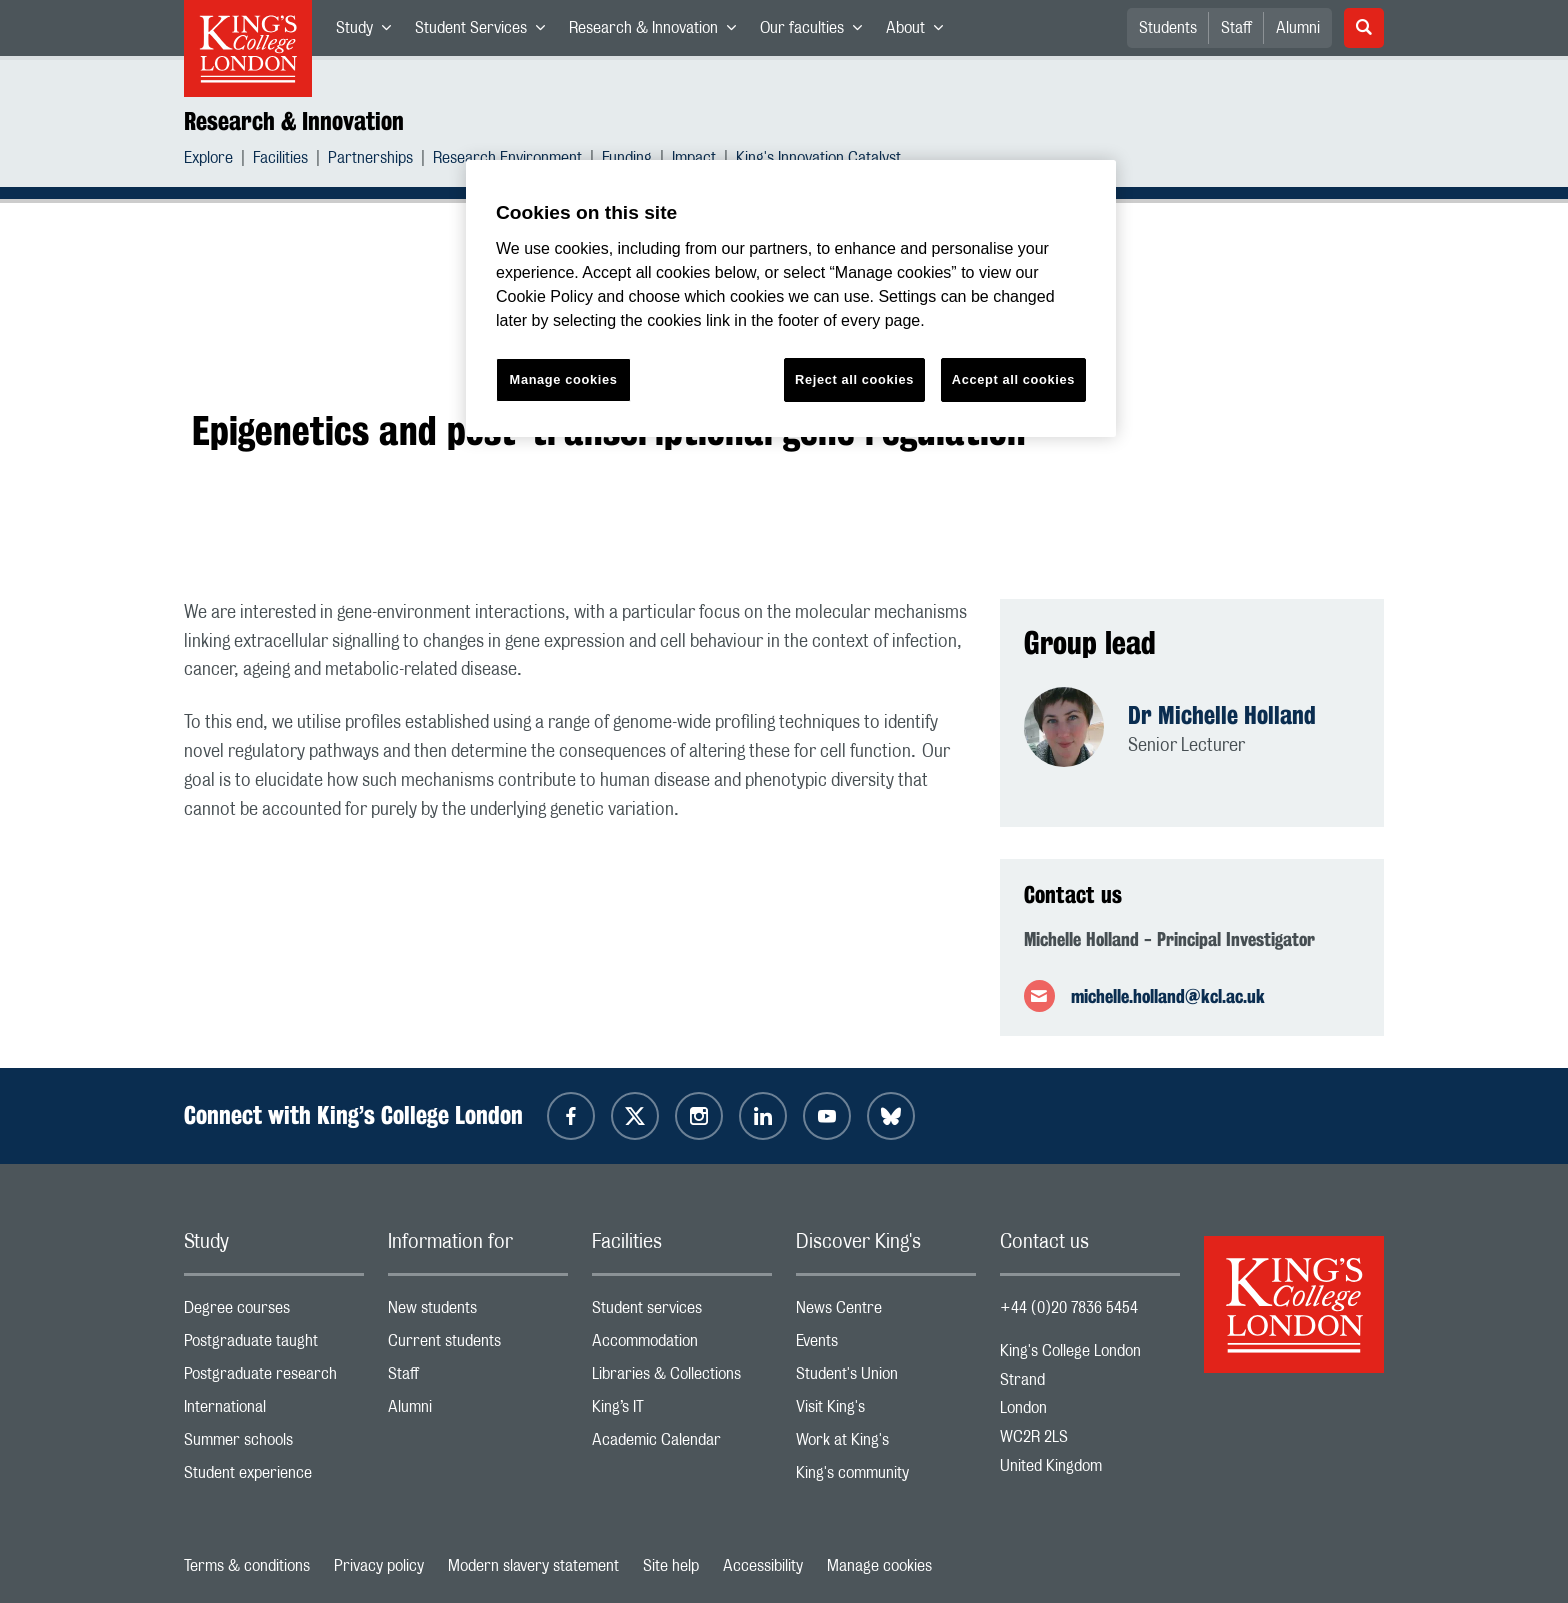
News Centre (886, 1312)
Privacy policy (379, 1566)
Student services (682, 1312)
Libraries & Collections (682, 1378)
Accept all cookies (1013, 379)
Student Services (486, 32)
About (920, 32)
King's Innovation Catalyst (818, 160)
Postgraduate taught (274, 1345)
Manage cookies (879, 1566)
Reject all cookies (854, 379)
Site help (671, 1566)
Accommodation (682, 1345)
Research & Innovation (658, 32)
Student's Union (886, 1378)
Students (1168, 28)
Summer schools (274, 1444)
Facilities (280, 160)
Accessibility (763, 1566)
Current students (478, 1345)
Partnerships (370, 160)
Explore (208, 160)
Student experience (274, 1477)
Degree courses (274, 1312)
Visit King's (886, 1411)
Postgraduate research (274, 1378)
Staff (1236, 28)
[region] (791, 298)
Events (886, 1345)
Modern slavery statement (533, 1566)
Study (369, 32)
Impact (694, 160)
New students (478, 1312)
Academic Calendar (682, 1444)
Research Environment (507, 160)
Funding (627, 160)
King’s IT (682, 1411)
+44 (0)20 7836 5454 (1069, 1308)
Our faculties (817, 32)
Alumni (1298, 28)
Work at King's (886, 1444)
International (274, 1411)
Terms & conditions (247, 1566)
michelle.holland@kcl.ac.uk (1168, 996)
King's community (886, 1477)
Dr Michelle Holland (1222, 715)
